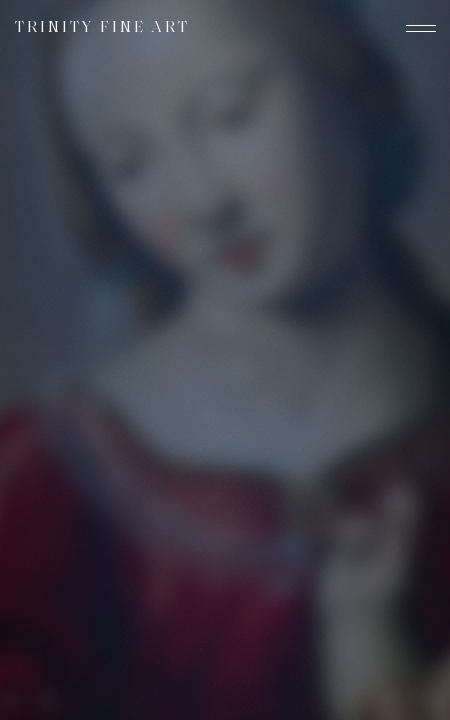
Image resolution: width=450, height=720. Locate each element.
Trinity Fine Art (102, 28)
